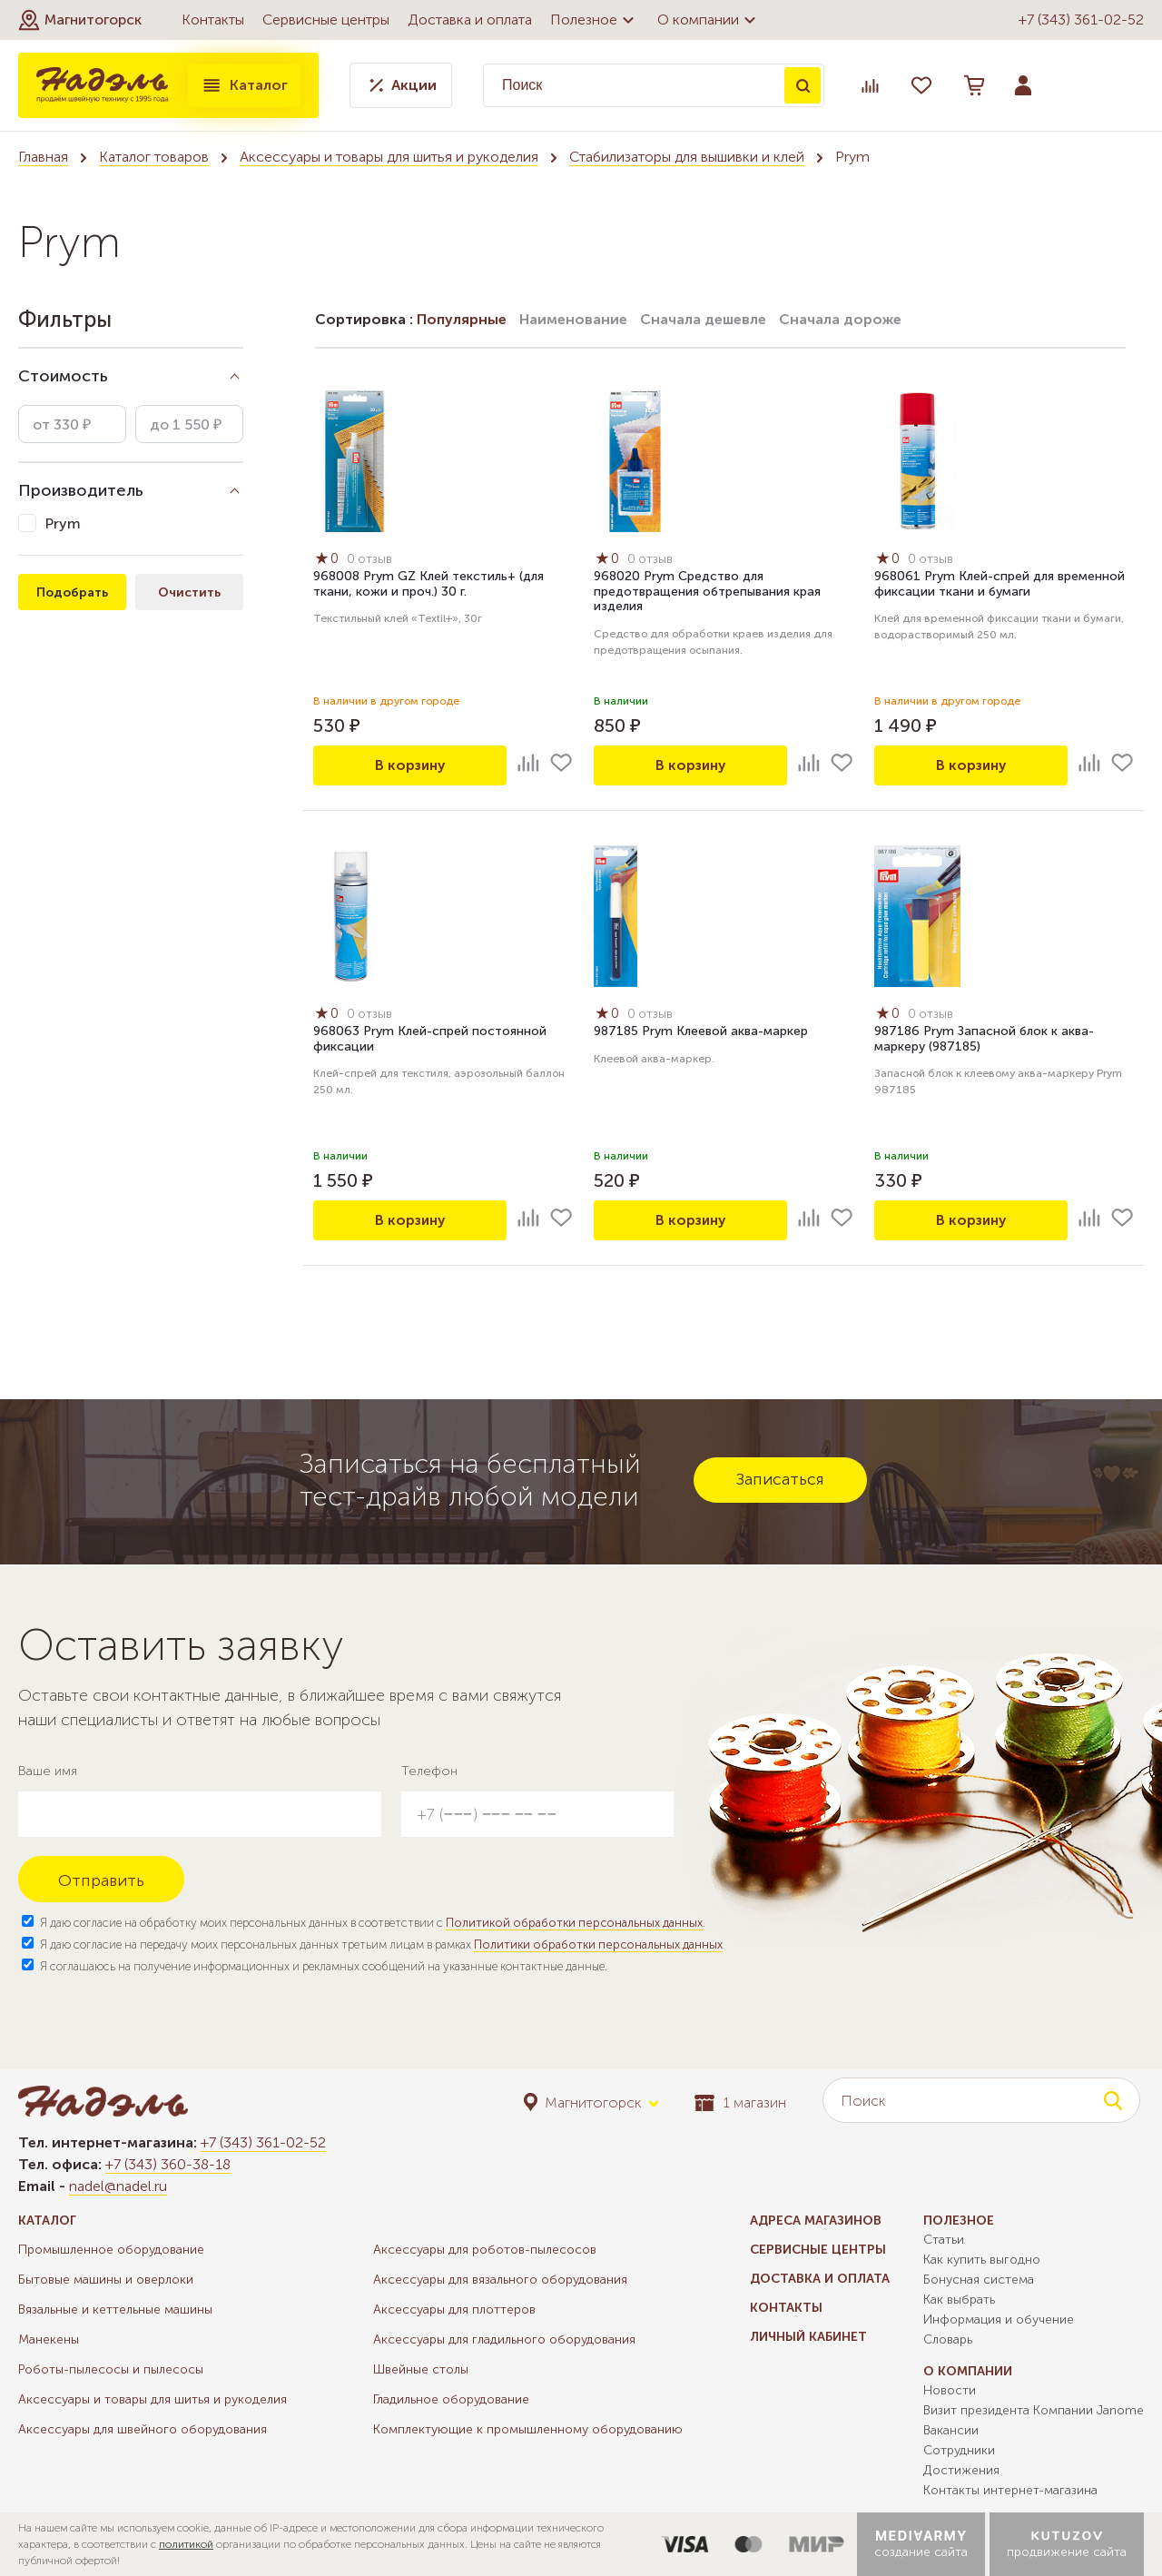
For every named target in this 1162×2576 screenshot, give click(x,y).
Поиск (802, 85)
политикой (186, 2544)
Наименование (573, 319)
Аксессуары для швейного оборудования (142, 2429)
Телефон (429, 1771)
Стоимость (63, 376)
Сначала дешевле (703, 319)
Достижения (961, 2470)
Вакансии (951, 2430)
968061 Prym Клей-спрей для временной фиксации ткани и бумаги (999, 584)
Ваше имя (47, 1771)
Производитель (80, 490)
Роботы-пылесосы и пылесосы (110, 2369)
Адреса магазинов (815, 2220)
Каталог (244, 85)
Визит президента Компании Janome (1033, 2410)
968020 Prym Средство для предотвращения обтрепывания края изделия (707, 592)
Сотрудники (959, 2450)
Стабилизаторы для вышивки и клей (686, 156)
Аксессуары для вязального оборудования (500, 2279)
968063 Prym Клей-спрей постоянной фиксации (430, 1039)
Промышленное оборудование (111, 2249)
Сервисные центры (325, 19)
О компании (709, 20)
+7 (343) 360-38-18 (168, 2164)
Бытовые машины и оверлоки (105, 2279)
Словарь (947, 2339)
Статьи (943, 2239)
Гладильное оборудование (451, 2399)
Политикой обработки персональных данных (574, 1923)
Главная (43, 156)
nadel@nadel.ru (118, 2186)
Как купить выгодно (981, 2259)
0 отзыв (372, 560)
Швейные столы (420, 2369)
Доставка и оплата (470, 19)
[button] (80, 20)
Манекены (48, 2339)
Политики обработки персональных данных (598, 1944)
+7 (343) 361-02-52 (1081, 19)
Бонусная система (978, 2279)
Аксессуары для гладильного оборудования (504, 2339)
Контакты (213, 19)
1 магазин (740, 2102)
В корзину (410, 765)
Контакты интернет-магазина (1010, 2490)
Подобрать (72, 592)
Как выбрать (959, 2299)
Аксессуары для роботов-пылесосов (484, 2249)
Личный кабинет (808, 2336)
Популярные (462, 319)
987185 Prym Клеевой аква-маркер (701, 1032)
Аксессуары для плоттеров (454, 2309)
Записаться (780, 1479)
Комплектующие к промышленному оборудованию (528, 2429)
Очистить (189, 592)
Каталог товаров (154, 156)
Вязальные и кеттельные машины (115, 2309)
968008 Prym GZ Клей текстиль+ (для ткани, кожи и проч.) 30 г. (428, 584)
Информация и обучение (998, 2319)
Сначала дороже (840, 319)
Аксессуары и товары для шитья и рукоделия (389, 156)
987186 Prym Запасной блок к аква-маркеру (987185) (984, 1039)
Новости (949, 2390)
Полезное (594, 20)
